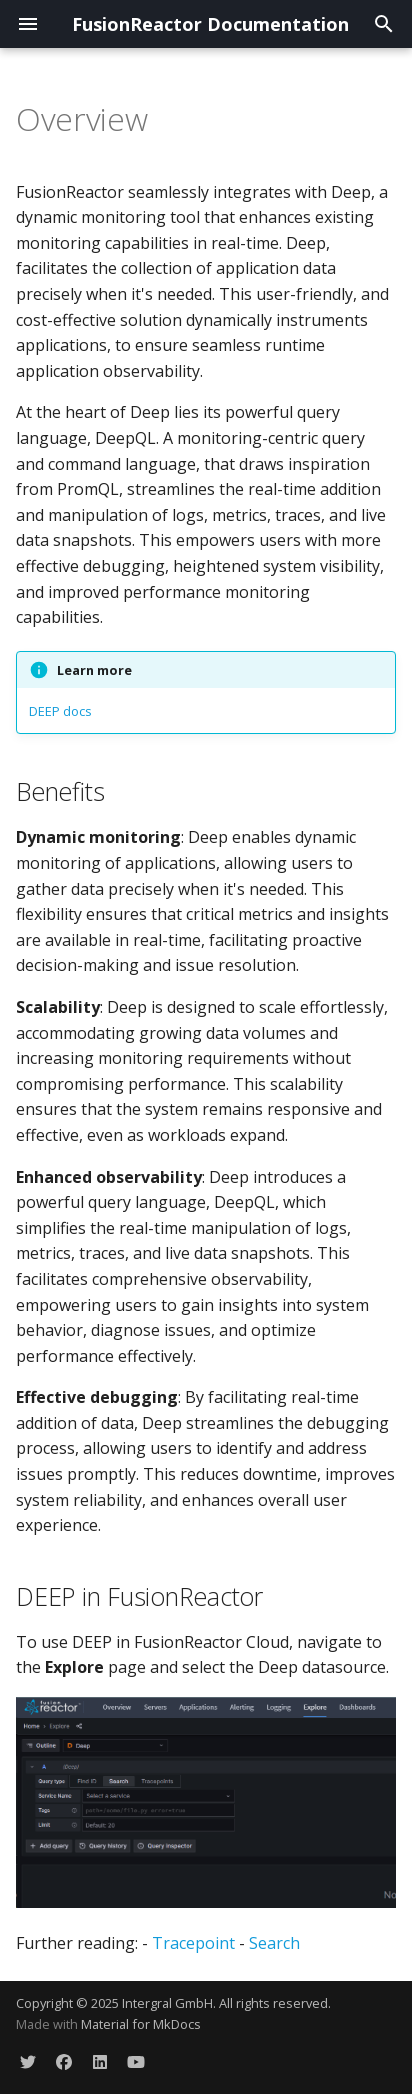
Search (274, 1943)
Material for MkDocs (141, 2024)
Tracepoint (193, 1943)
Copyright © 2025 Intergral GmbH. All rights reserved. (173, 2003)
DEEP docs (60, 711)
